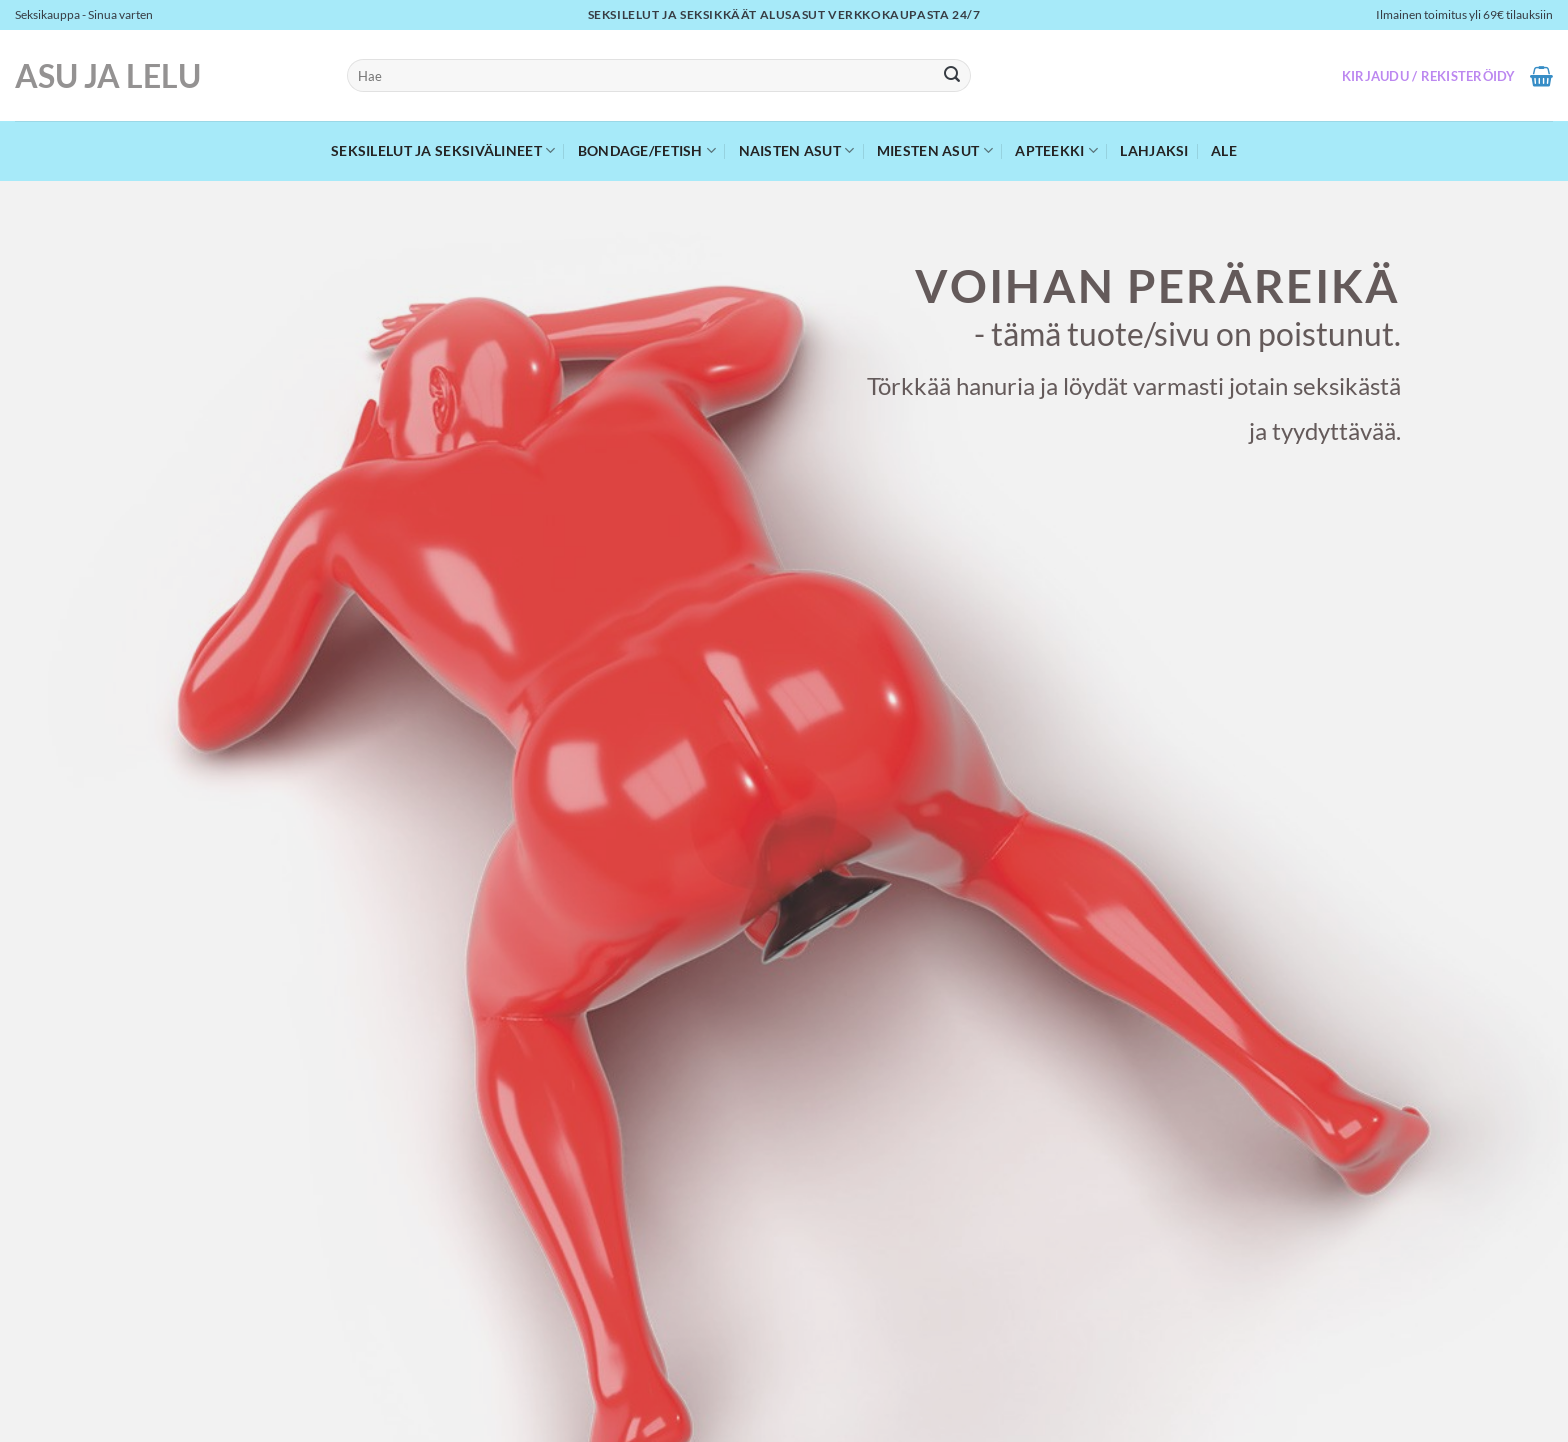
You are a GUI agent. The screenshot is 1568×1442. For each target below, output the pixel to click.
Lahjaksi (1154, 150)
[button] (1429, 76)
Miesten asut (935, 150)
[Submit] (953, 76)
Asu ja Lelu (108, 76)
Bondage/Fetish (647, 150)
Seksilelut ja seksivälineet (443, 150)
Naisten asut (797, 150)
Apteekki (1056, 150)
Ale (1224, 150)
